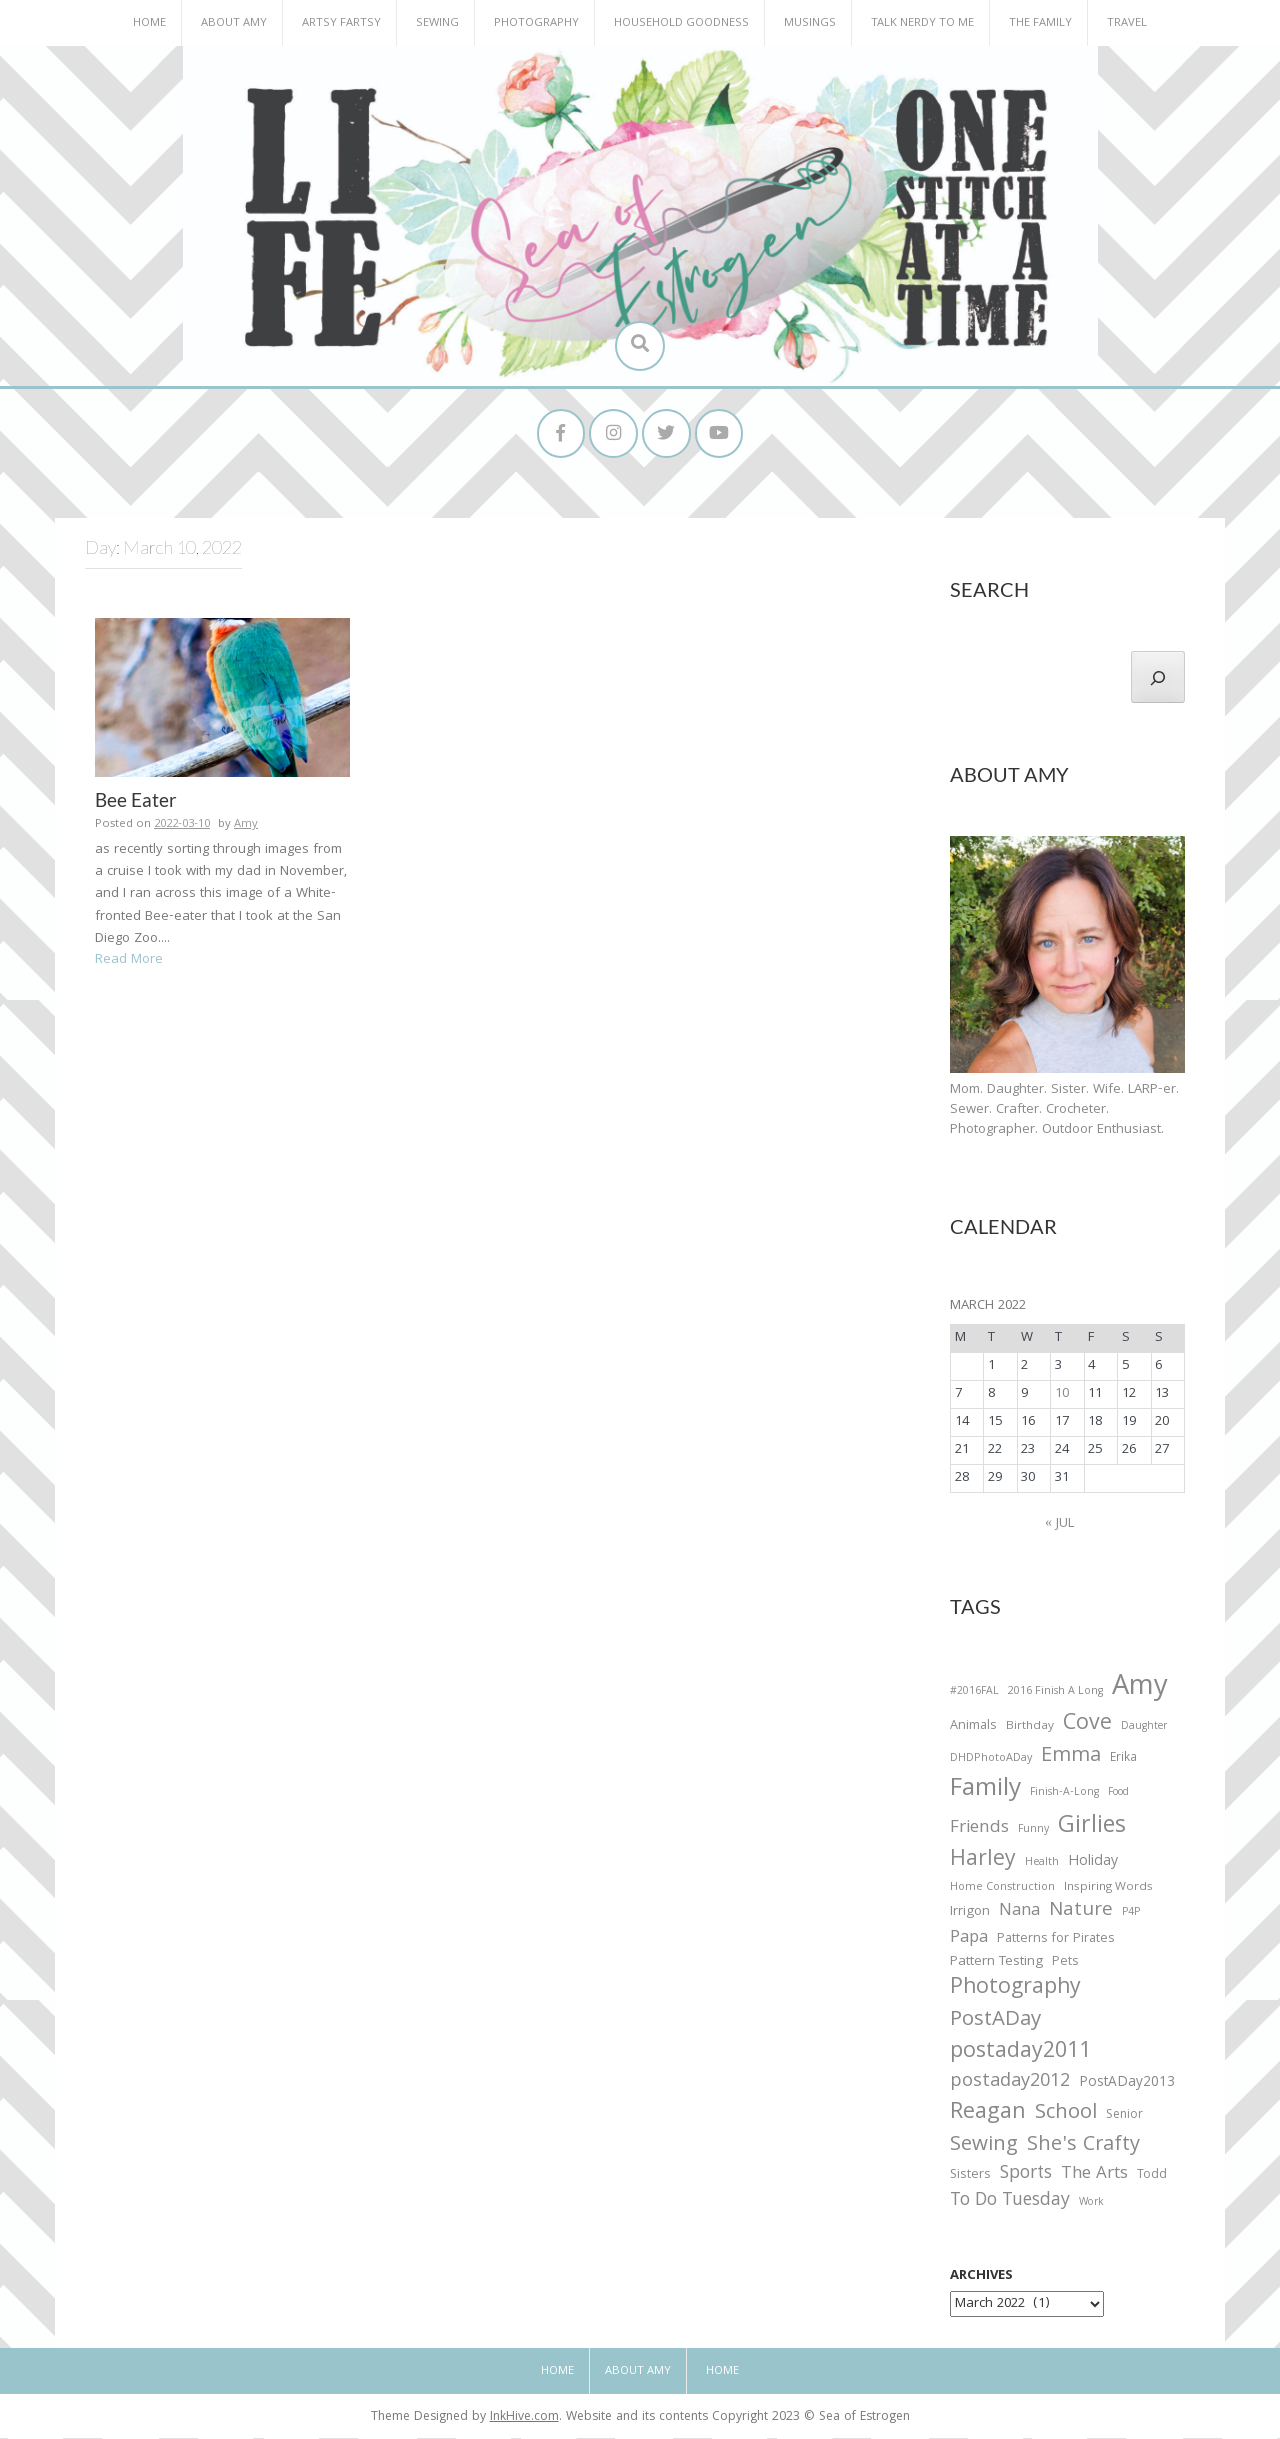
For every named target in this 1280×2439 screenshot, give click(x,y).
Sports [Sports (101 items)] (1026, 2176)
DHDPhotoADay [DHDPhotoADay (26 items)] (991, 1760)
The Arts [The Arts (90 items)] (1094, 2177)
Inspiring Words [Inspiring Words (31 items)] (1108, 1889)
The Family (1040, 23)
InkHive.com (524, 2419)
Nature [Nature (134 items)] (1081, 1912)
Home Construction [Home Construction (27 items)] (1002, 1889)
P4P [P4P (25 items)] (1131, 1914)
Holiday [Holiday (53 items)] (1093, 1864)
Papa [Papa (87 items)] (969, 1940)
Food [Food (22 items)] (1118, 1794)
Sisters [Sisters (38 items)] (970, 2177)
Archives (981, 2278)
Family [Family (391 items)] (985, 1792)
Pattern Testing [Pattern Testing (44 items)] (996, 1964)
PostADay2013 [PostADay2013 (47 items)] (1127, 2084)
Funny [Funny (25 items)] (1033, 1831)
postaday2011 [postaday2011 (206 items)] (1020, 2054)
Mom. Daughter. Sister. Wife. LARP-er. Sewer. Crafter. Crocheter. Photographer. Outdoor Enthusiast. (1064, 1111)
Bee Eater (136, 801)
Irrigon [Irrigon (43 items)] (970, 1914)
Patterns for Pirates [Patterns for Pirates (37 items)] (1056, 1940)
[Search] (1158, 678)
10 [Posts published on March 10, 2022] (1062, 1395)
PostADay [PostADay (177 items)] (995, 2022)
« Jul (1059, 1525)
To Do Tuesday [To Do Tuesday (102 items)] (1010, 2203)
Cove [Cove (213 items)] (1087, 1727)
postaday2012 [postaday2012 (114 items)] (1010, 2084)
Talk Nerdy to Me (922, 23)
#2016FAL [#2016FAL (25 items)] (974, 1693)
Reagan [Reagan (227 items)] (988, 2114)
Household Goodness (681, 23)
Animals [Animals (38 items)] (973, 1728)
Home (149, 23)
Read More (129, 962)
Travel (1127, 23)
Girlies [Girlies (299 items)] (1092, 1828)
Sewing (437, 23)
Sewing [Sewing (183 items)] (984, 2146)
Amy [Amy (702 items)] (1140, 1690)
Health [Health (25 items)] (1042, 1864)
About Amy (234, 23)
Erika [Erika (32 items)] (1123, 1760)
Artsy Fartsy (341, 23)
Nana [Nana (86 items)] (1019, 1913)
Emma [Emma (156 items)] (1071, 1758)
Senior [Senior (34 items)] (1124, 2117)
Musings (810, 23)
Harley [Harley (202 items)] (983, 1862)
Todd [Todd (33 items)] (1152, 2178)
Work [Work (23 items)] (1091, 2206)
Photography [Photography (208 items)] (1015, 1990)
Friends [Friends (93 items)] (979, 1830)
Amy (246, 826)
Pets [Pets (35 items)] (1065, 1964)
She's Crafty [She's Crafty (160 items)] (1083, 2147)
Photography (536, 23)
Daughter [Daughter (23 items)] (1144, 1730)
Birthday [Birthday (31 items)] (1030, 1729)
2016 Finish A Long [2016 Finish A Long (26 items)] (1055, 1693)
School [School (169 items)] (1066, 2115)
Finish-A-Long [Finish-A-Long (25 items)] (1064, 1795)
